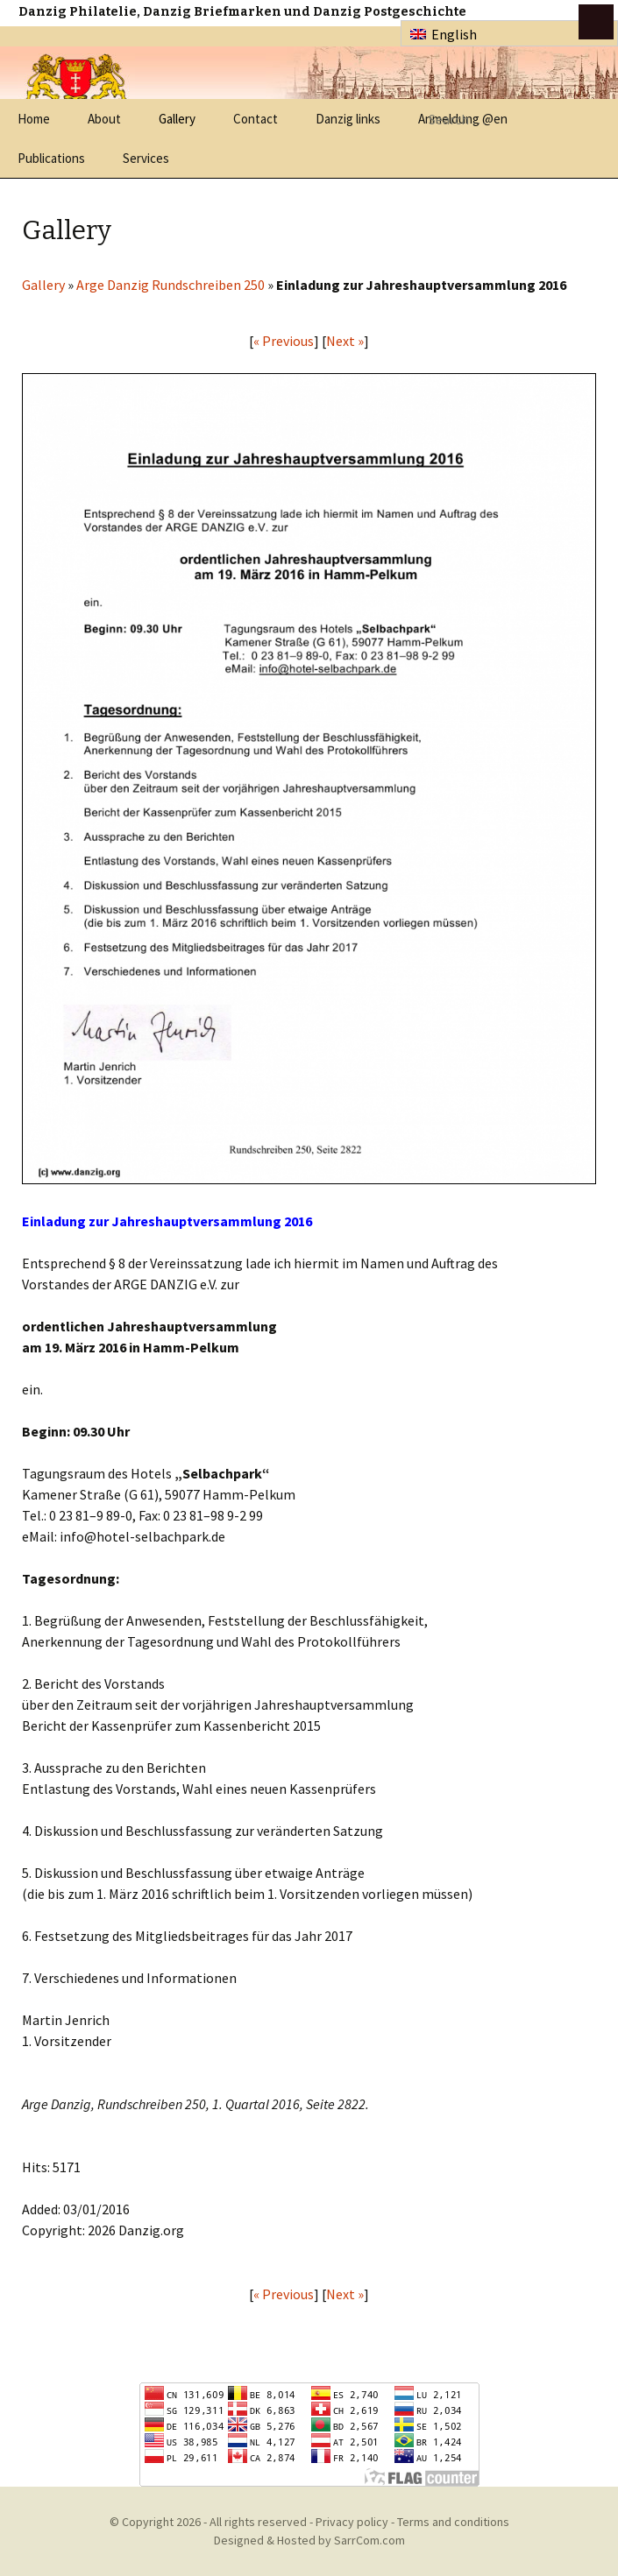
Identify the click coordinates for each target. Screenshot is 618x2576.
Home (34, 118)
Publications (51, 158)
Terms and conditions (453, 2522)
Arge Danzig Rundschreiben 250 (170, 284)
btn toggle (596, 21)
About (104, 118)
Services (146, 158)
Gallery (177, 118)
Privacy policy (352, 2522)
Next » (345, 340)
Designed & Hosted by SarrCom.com (309, 2540)
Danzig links (348, 118)
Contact (255, 118)
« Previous (283, 340)
